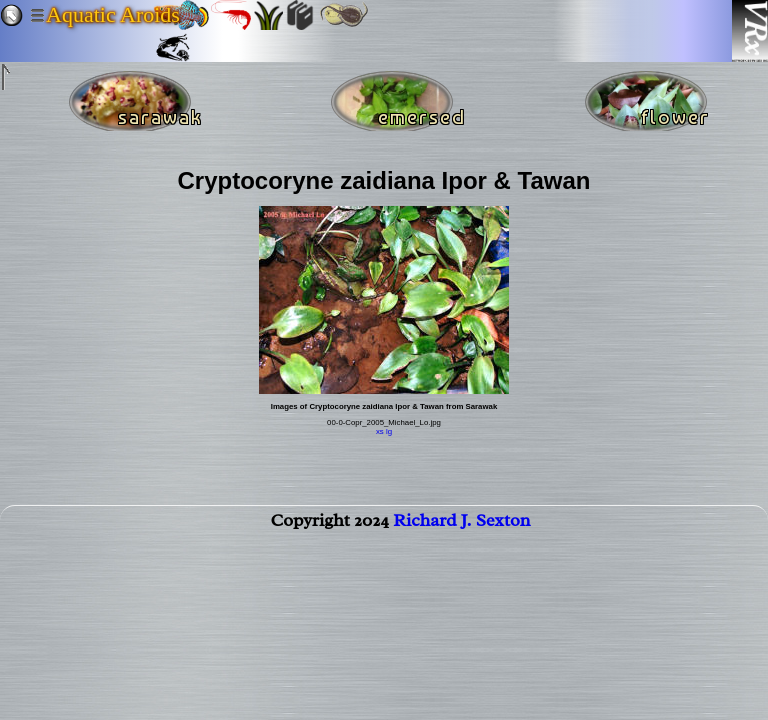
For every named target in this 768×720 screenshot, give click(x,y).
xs (380, 431)
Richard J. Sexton (461, 524)
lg (389, 431)
